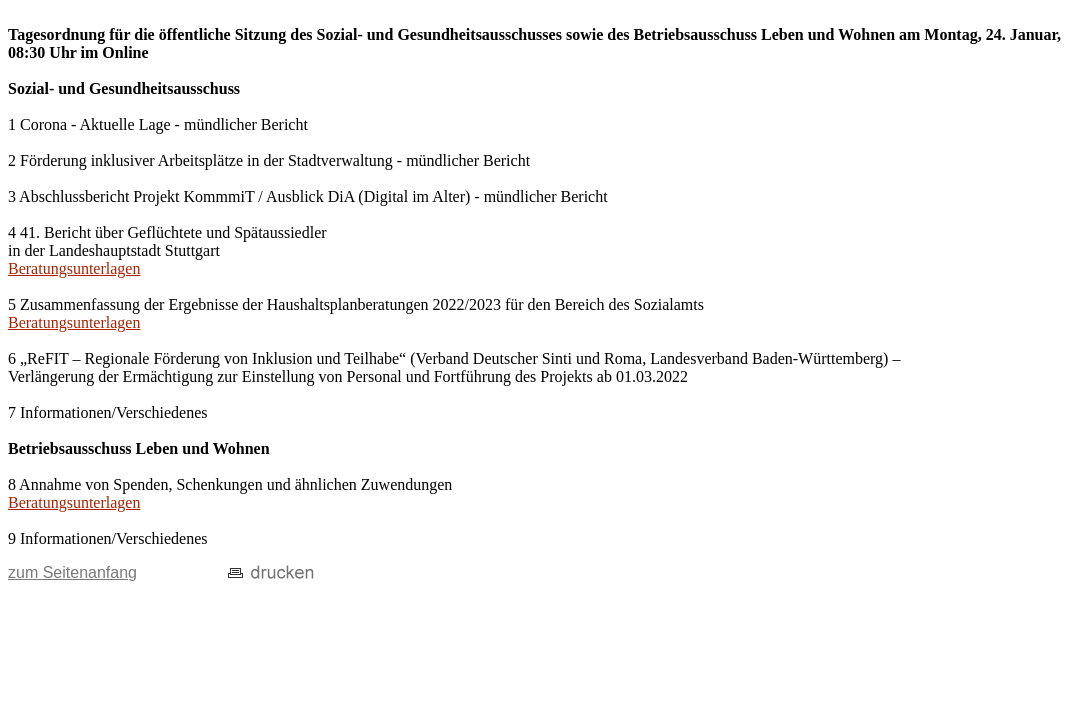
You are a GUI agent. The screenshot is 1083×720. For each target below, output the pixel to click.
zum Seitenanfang (72, 572)
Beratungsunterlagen (74, 268)
